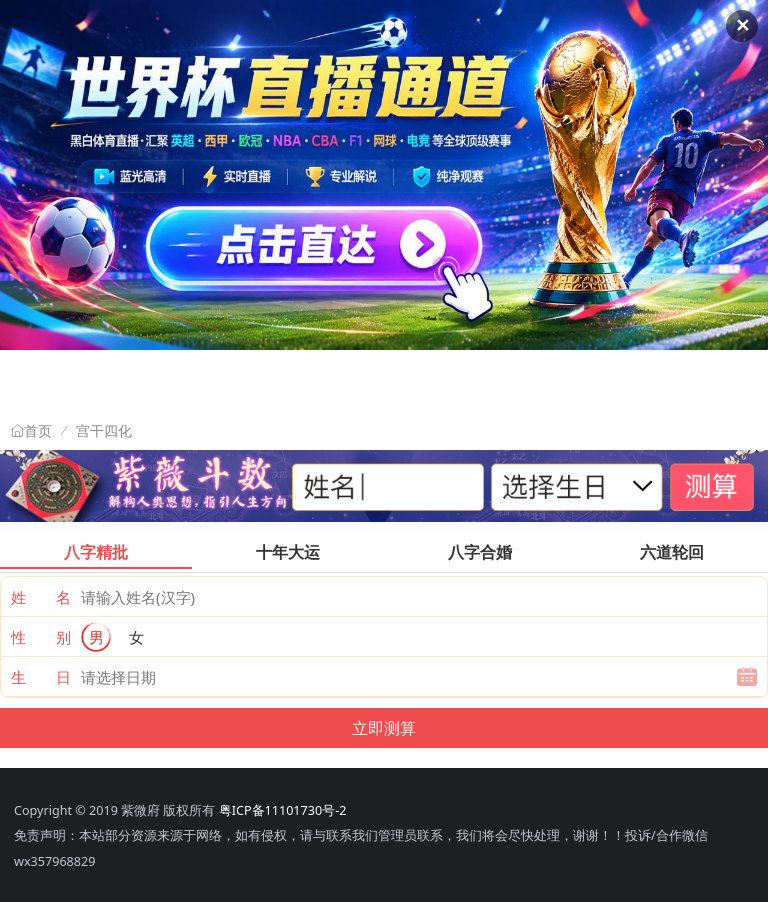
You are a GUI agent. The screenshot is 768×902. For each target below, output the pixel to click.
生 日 (41, 677)
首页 (38, 431)
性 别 (41, 637)
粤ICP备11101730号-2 (283, 810)
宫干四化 (104, 430)
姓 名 (41, 597)
